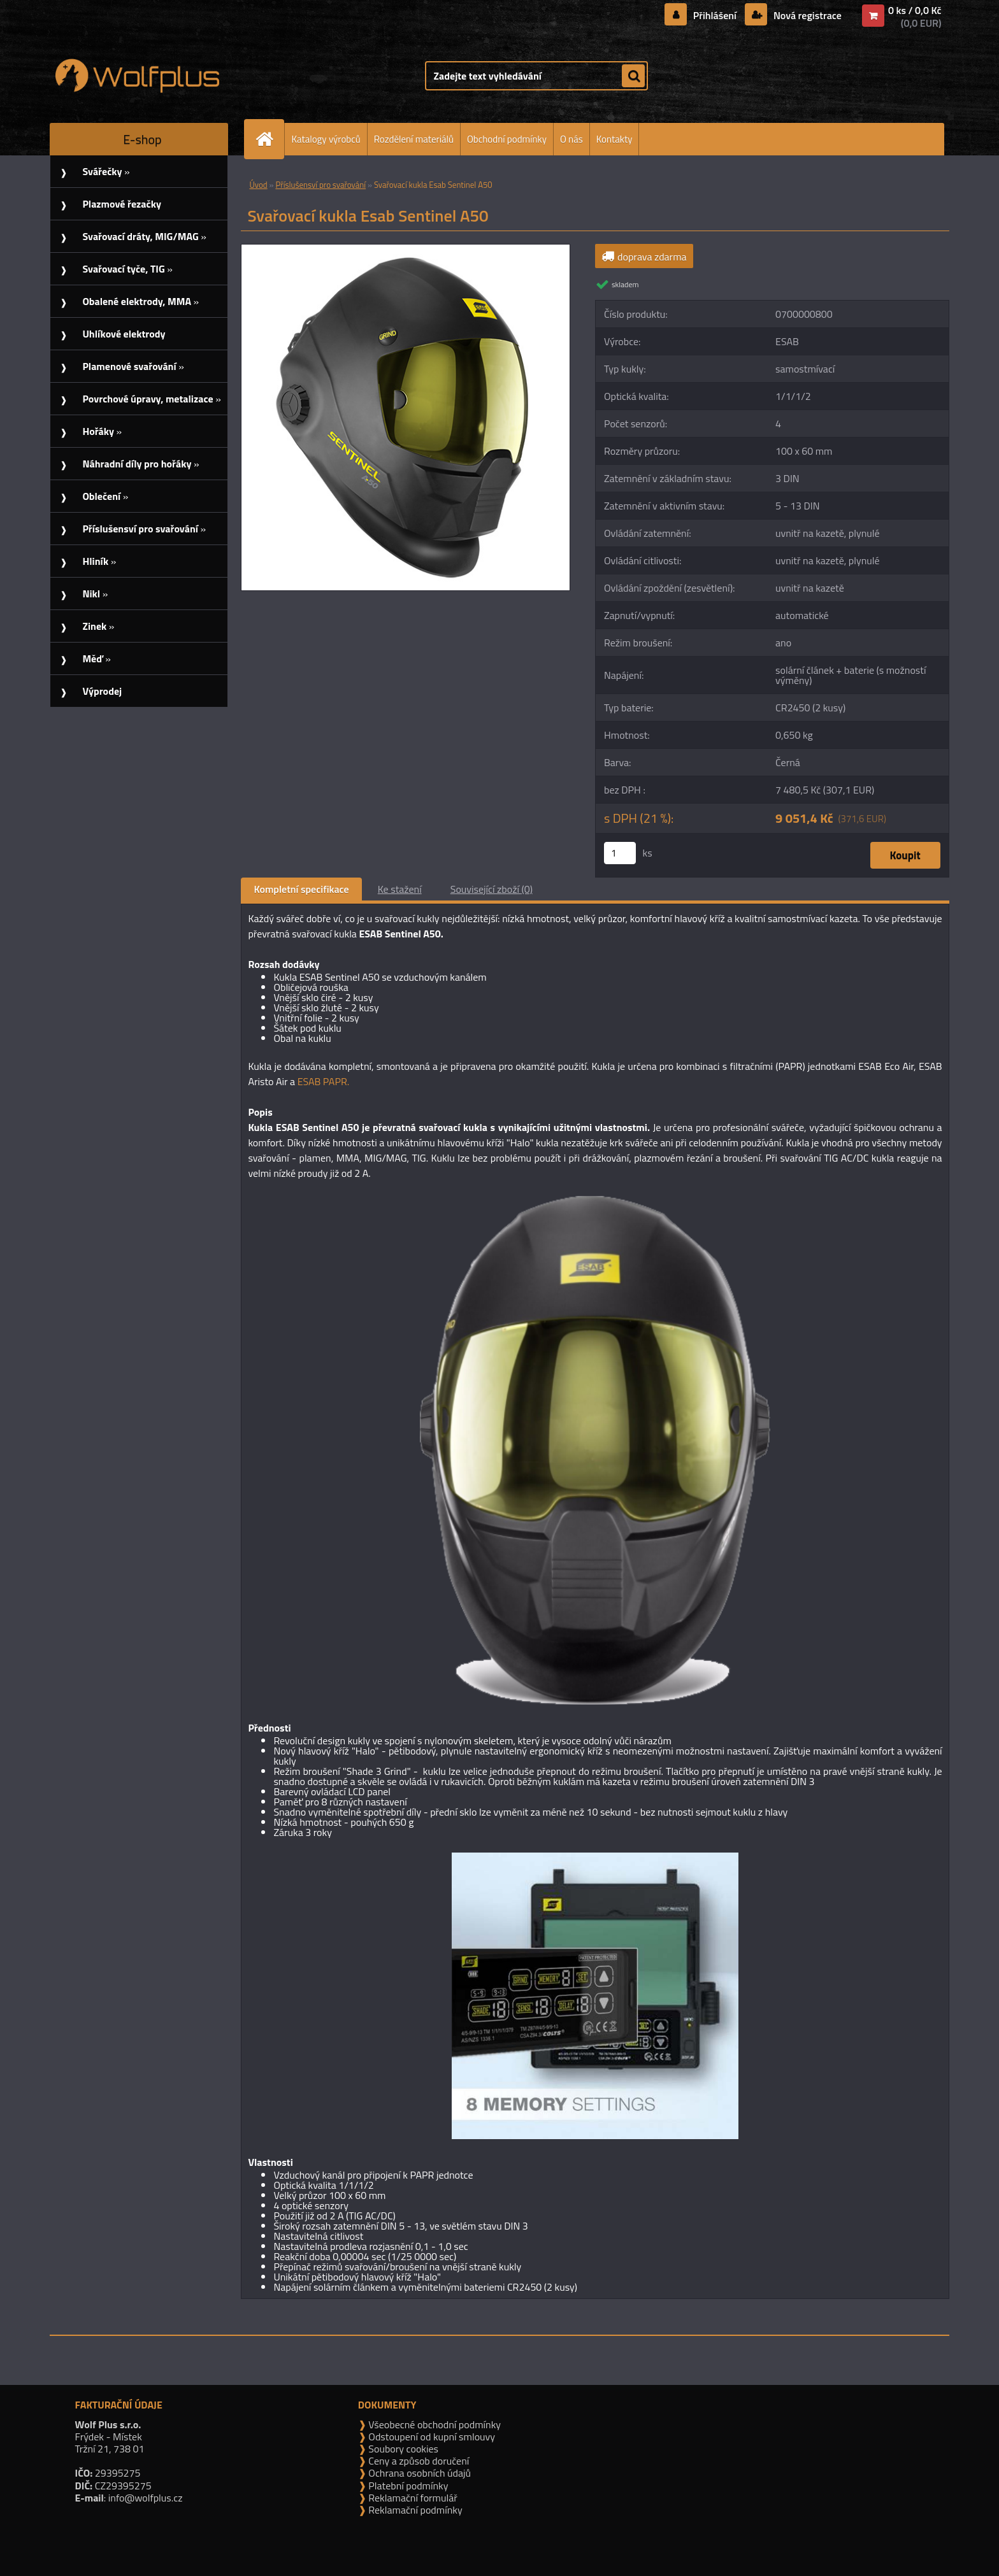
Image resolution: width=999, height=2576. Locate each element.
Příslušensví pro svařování (320, 184)
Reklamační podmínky (414, 2509)
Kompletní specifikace (301, 889)
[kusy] (620, 853)
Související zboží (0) (491, 889)
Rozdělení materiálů (414, 139)
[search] (633, 76)
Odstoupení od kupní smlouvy (430, 2436)
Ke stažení (400, 889)
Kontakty (614, 139)
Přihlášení (714, 15)
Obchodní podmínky (507, 139)
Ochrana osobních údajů (418, 2472)
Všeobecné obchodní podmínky (433, 2424)
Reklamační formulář (411, 2497)
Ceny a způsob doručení (417, 2460)
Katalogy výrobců (325, 139)
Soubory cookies (402, 2448)
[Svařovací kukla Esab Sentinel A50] (405, 249)
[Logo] (137, 76)
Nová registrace (806, 15)
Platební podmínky (407, 2485)
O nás (571, 139)
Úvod (258, 184)
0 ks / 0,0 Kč (915, 10)
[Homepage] (269, 139)
